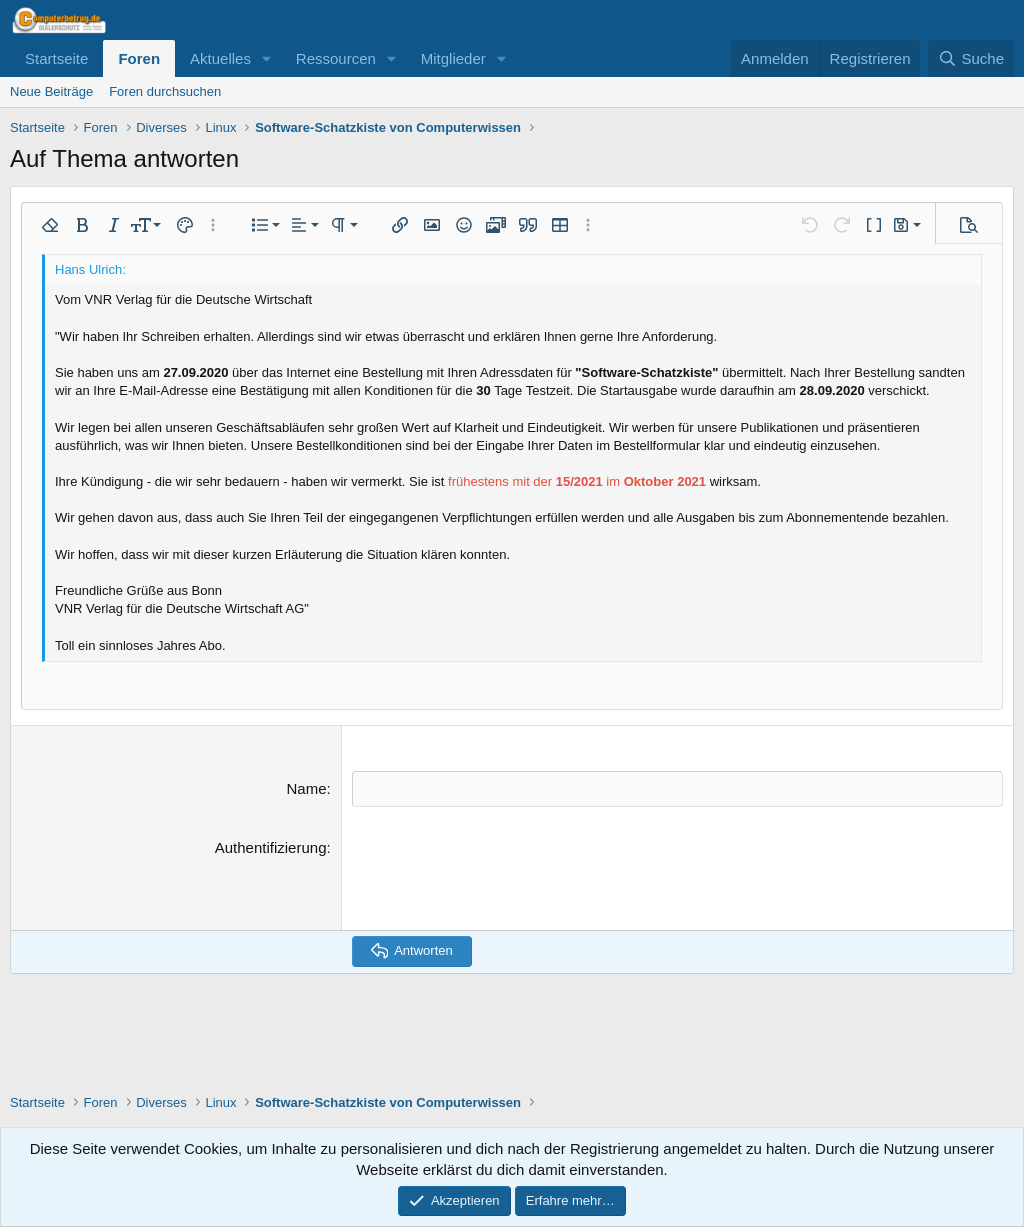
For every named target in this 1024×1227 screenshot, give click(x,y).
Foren (139, 58)
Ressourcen (336, 58)
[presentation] (504, 875)
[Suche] (971, 58)
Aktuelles (220, 58)
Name (306, 788)
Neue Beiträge (51, 91)
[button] (267, 58)
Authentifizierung (271, 846)
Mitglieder (453, 58)
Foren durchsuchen (165, 91)
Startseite (56, 58)
